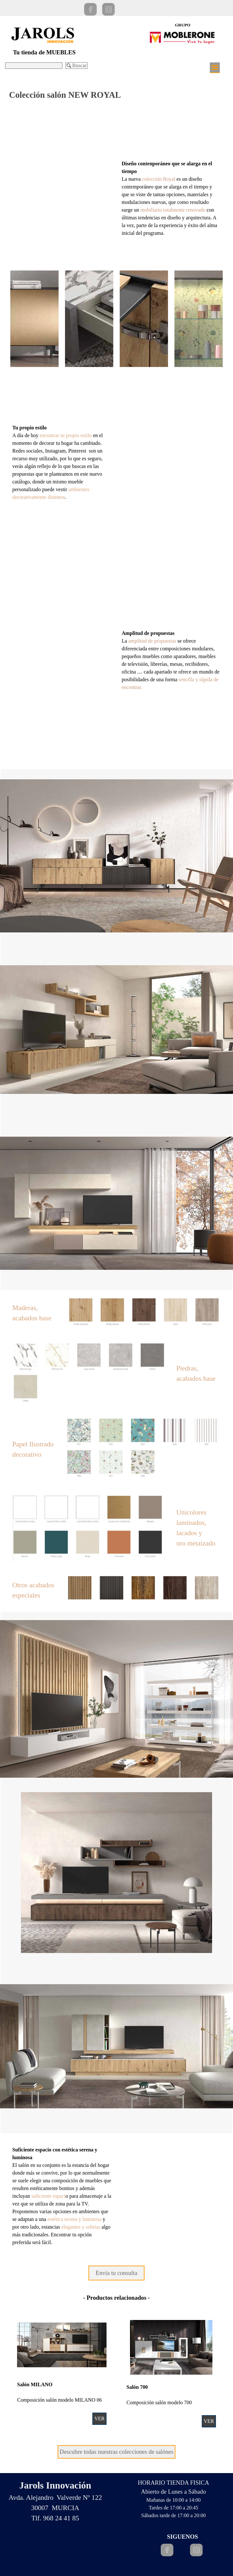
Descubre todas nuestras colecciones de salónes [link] (116, 2451)
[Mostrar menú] (215, 67)
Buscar (79, 65)
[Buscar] (33, 65)
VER (209, 2421)
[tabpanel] (171, 198)
